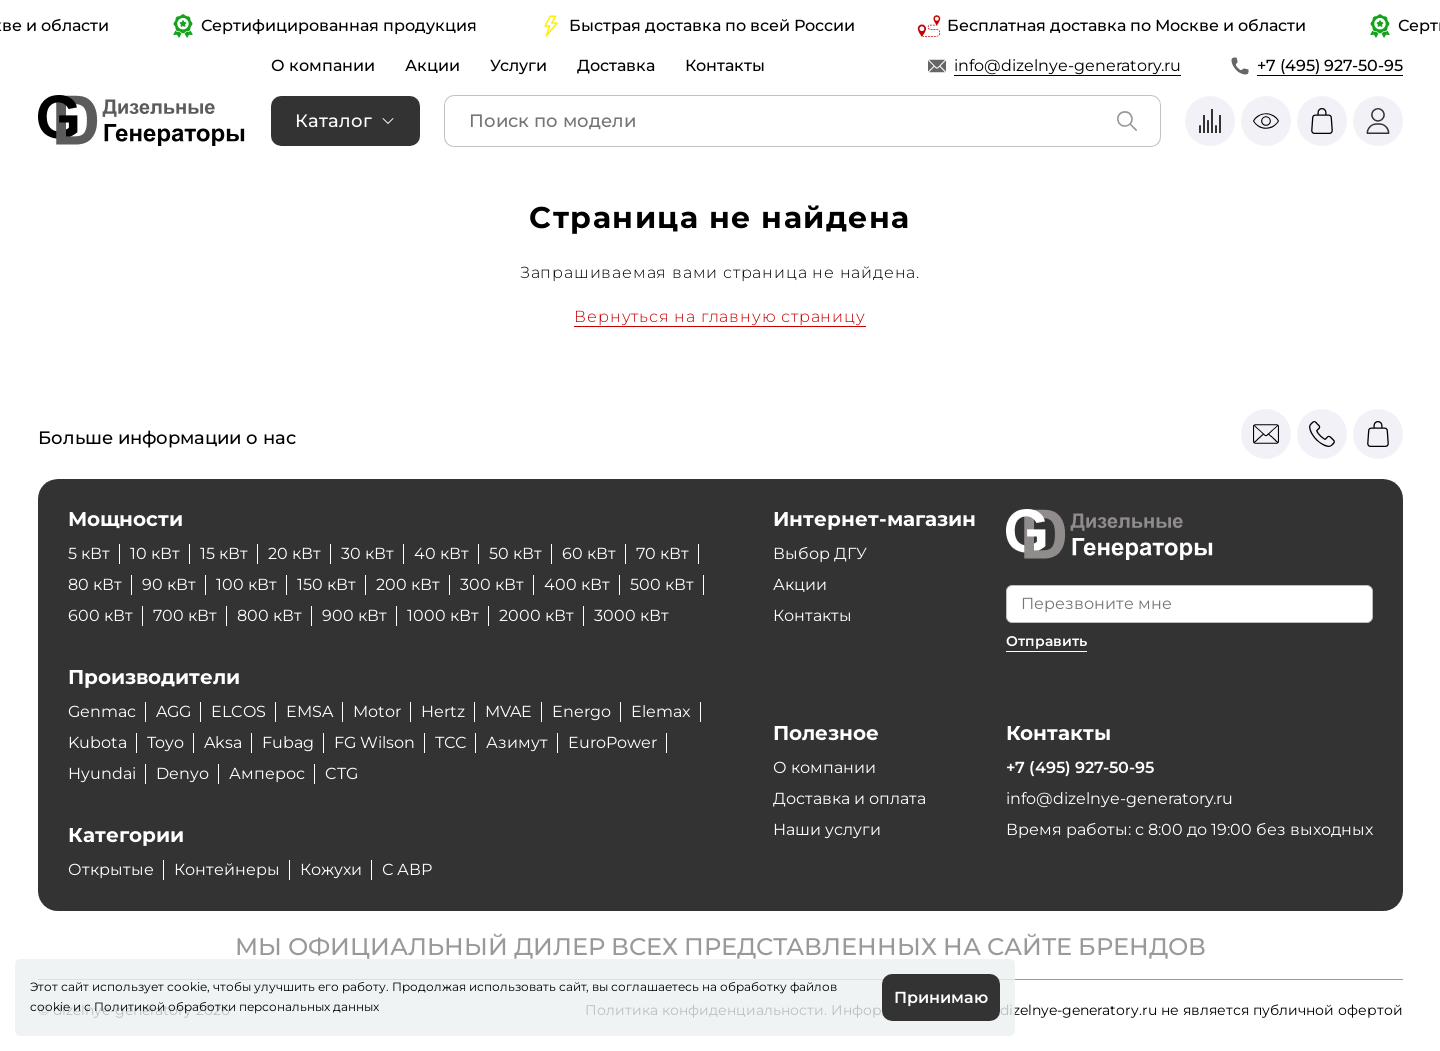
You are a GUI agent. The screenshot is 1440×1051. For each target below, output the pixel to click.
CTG (341, 773)
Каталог (333, 121)
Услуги (518, 65)
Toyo (165, 742)
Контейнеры (227, 869)
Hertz (443, 711)
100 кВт (246, 584)
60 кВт (589, 553)
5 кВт (89, 553)
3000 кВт (631, 615)
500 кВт (662, 584)
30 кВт (367, 553)
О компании (323, 65)
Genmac (102, 711)
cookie (50, 1006)
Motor (377, 711)
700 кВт (185, 615)
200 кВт (408, 584)
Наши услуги (827, 829)
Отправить (1046, 641)
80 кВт (95, 584)
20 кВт (294, 553)
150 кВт (326, 584)
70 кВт (662, 553)
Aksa (223, 742)
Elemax (661, 711)
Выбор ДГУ (820, 553)
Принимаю (941, 997)
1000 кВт (443, 615)
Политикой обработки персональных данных (236, 1006)
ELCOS (238, 711)
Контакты (725, 65)
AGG (173, 711)
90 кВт (169, 584)
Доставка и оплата (849, 798)
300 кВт (492, 584)
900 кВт (354, 615)
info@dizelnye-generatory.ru (1067, 65)
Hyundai (102, 773)
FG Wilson (374, 742)
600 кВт (100, 615)
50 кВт (515, 553)
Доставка (616, 65)
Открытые (111, 869)
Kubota (97, 742)
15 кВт (224, 553)
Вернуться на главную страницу (719, 316)
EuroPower (612, 742)
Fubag (288, 742)
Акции (432, 65)
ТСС (450, 742)
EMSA (309, 711)
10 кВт (155, 553)
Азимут (517, 742)
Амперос (267, 773)
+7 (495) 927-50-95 (1330, 65)
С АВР (407, 869)
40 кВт (441, 553)
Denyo (182, 773)
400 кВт (577, 584)
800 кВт (269, 615)
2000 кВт (536, 615)
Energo (581, 711)
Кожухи (331, 869)
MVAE (508, 711)
